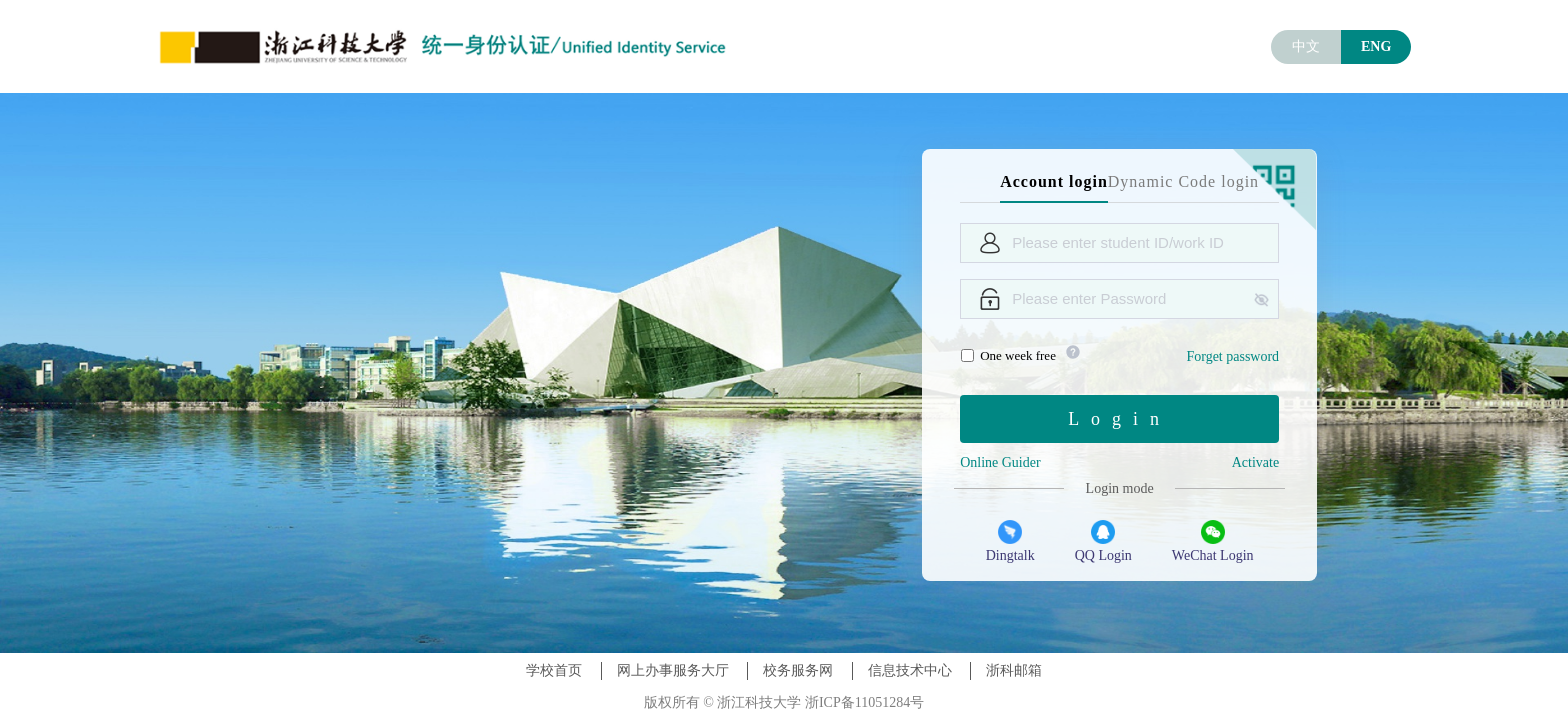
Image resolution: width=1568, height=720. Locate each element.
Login (1119, 419)
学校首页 (554, 670)
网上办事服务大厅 (673, 670)
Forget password (1232, 356)
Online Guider (1000, 462)
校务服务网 (798, 670)
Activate (1255, 462)
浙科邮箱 (1014, 670)
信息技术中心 (910, 670)
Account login (1054, 181)
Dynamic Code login (1183, 181)
